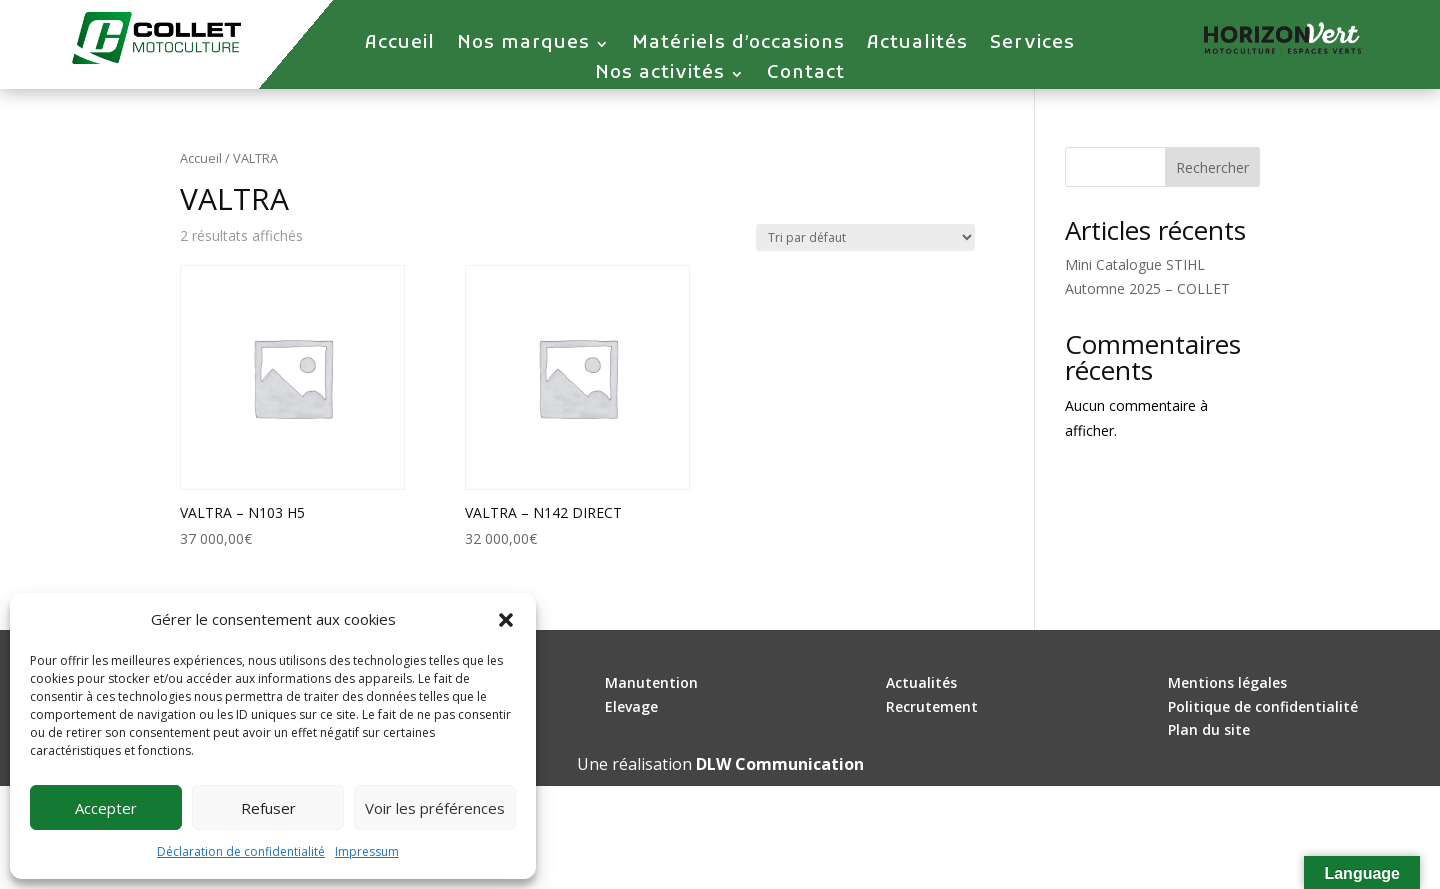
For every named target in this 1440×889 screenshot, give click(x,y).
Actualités (917, 46)
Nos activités (660, 76)
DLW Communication (780, 764)
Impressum (367, 851)
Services (1032, 46)
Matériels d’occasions (738, 46)
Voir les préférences (435, 808)
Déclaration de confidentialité (241, 851)
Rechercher (1212, 167)
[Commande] (865, 237)
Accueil (400, 46)
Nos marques (523, 46)
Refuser (268, 808)
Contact (806, 76)
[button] (506, 620)
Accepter (106, 808)
